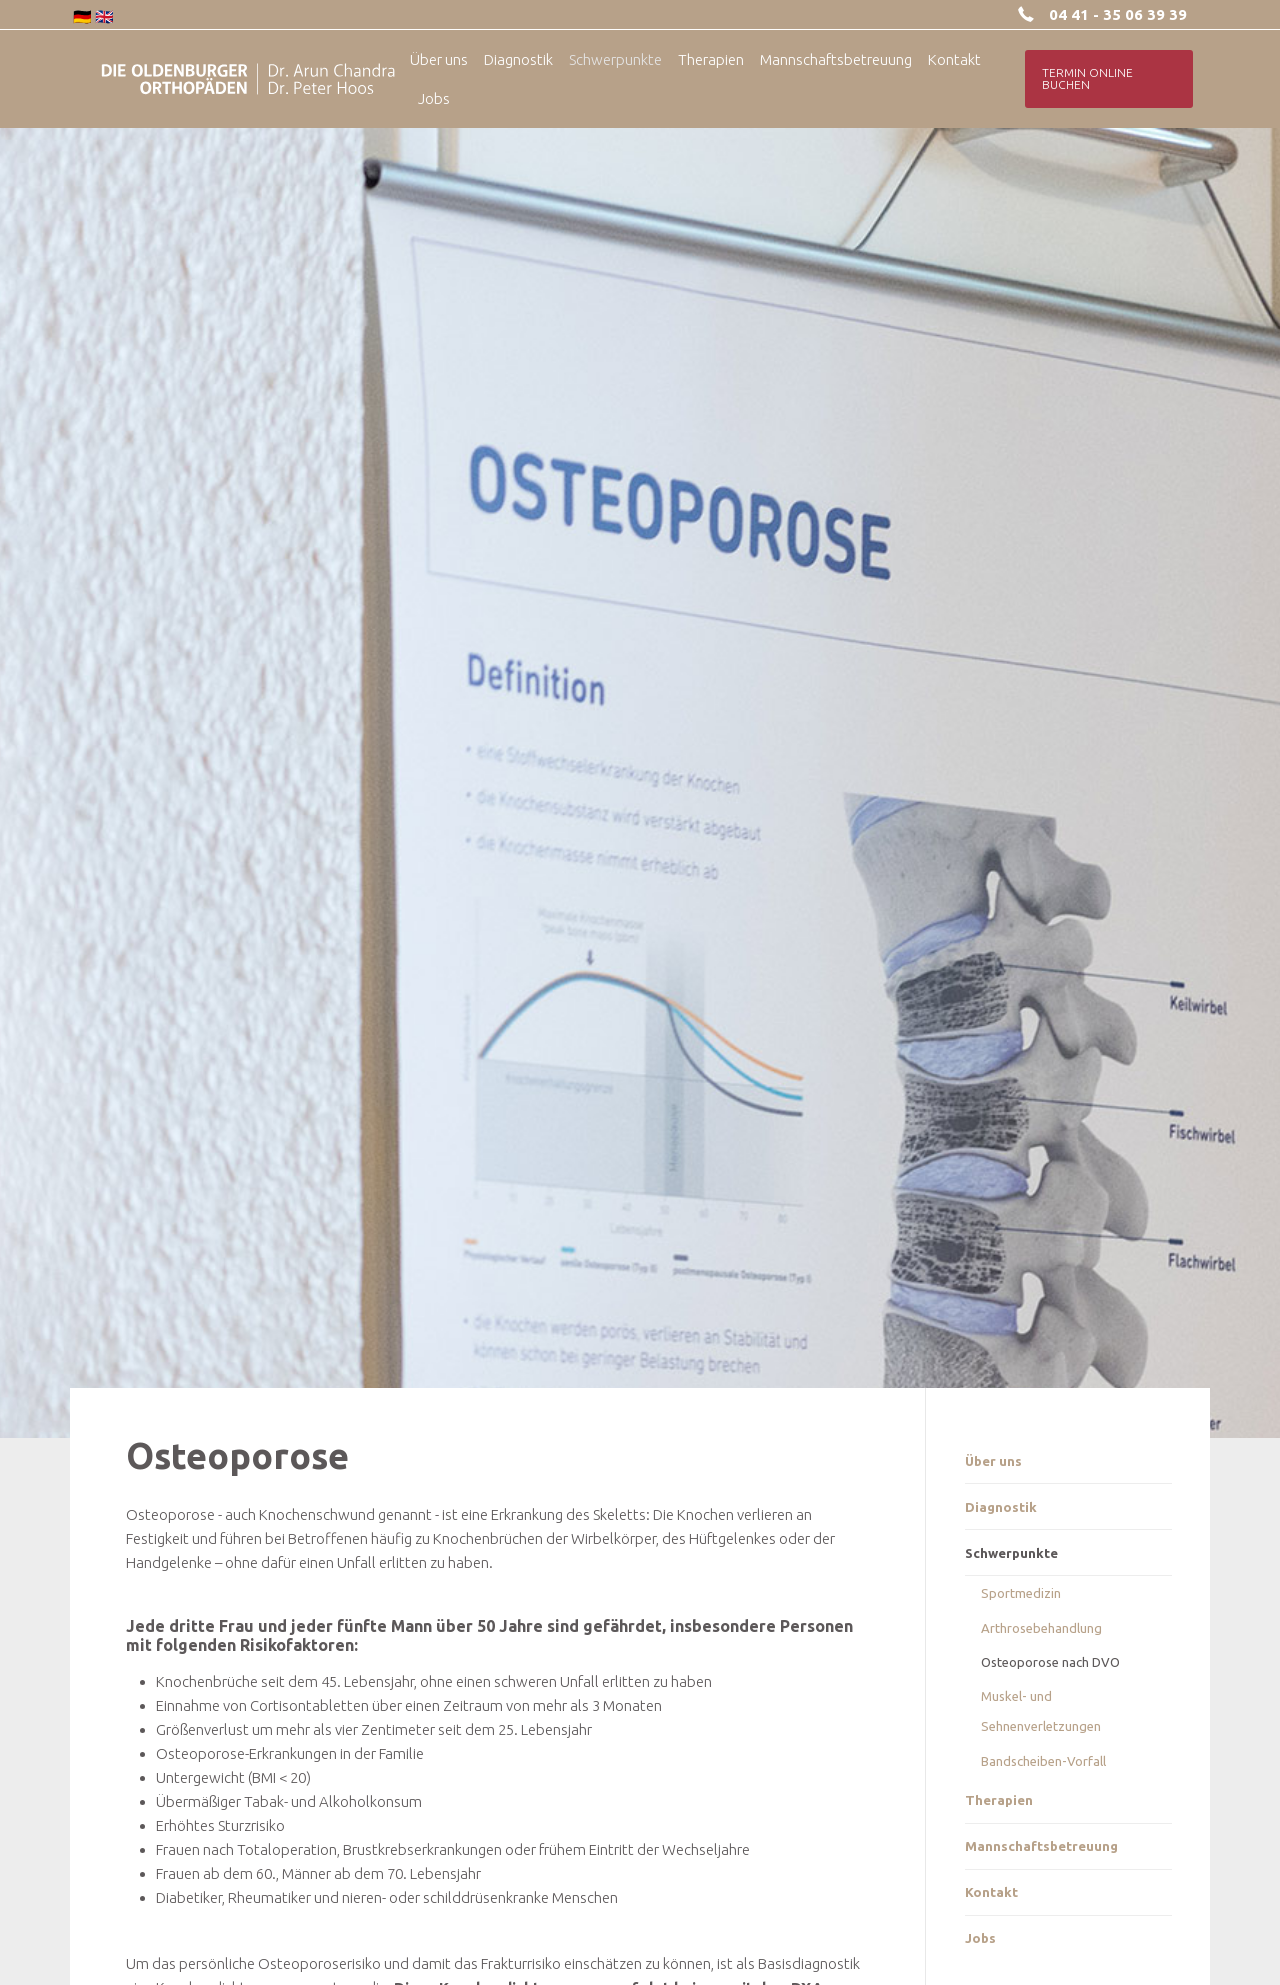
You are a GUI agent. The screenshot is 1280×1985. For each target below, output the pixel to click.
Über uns (993, 1461)
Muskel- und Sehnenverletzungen (1041, 1711)
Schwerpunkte (1011, 1553)
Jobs (980, 1938)
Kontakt (991, 1892)
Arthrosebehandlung (1041, 1628)
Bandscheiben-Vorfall (1043, 1761)
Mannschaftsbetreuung (1041, 1846)
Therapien (999, 1800)
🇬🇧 (104, 16)
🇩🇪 (82, 16)
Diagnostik (1001, 1507)
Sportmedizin (1021, 1593)
